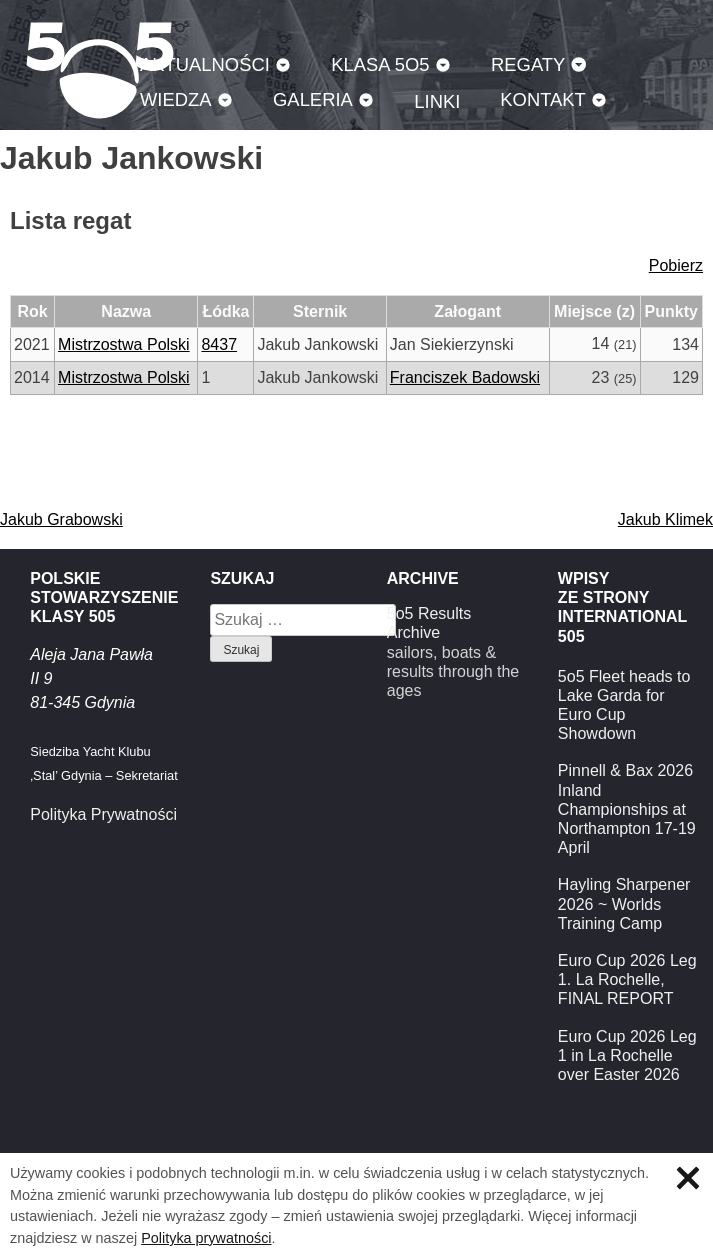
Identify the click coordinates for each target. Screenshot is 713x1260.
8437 (219, 344)
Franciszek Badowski (465, 377)
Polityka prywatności (206, 1238)
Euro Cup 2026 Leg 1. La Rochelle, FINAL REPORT (627, 979)
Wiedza (176, 99)
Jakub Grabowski (61, 519)
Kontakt (543, 99)
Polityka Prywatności (103, 814)
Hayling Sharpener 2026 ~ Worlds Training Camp (624, 903)
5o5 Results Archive (429, 623)
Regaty (528, 64)
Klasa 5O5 (380, 64)
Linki (437, 101)
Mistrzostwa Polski (124, 344)
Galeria (313, 99)
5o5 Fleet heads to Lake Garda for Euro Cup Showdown (624, 705)
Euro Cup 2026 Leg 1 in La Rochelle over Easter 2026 (627, 1055)
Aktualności (205, 64)
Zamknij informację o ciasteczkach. (688, 1178)
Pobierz (676, 265)
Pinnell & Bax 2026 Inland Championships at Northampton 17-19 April (627, 809)
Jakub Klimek (665, 519)
